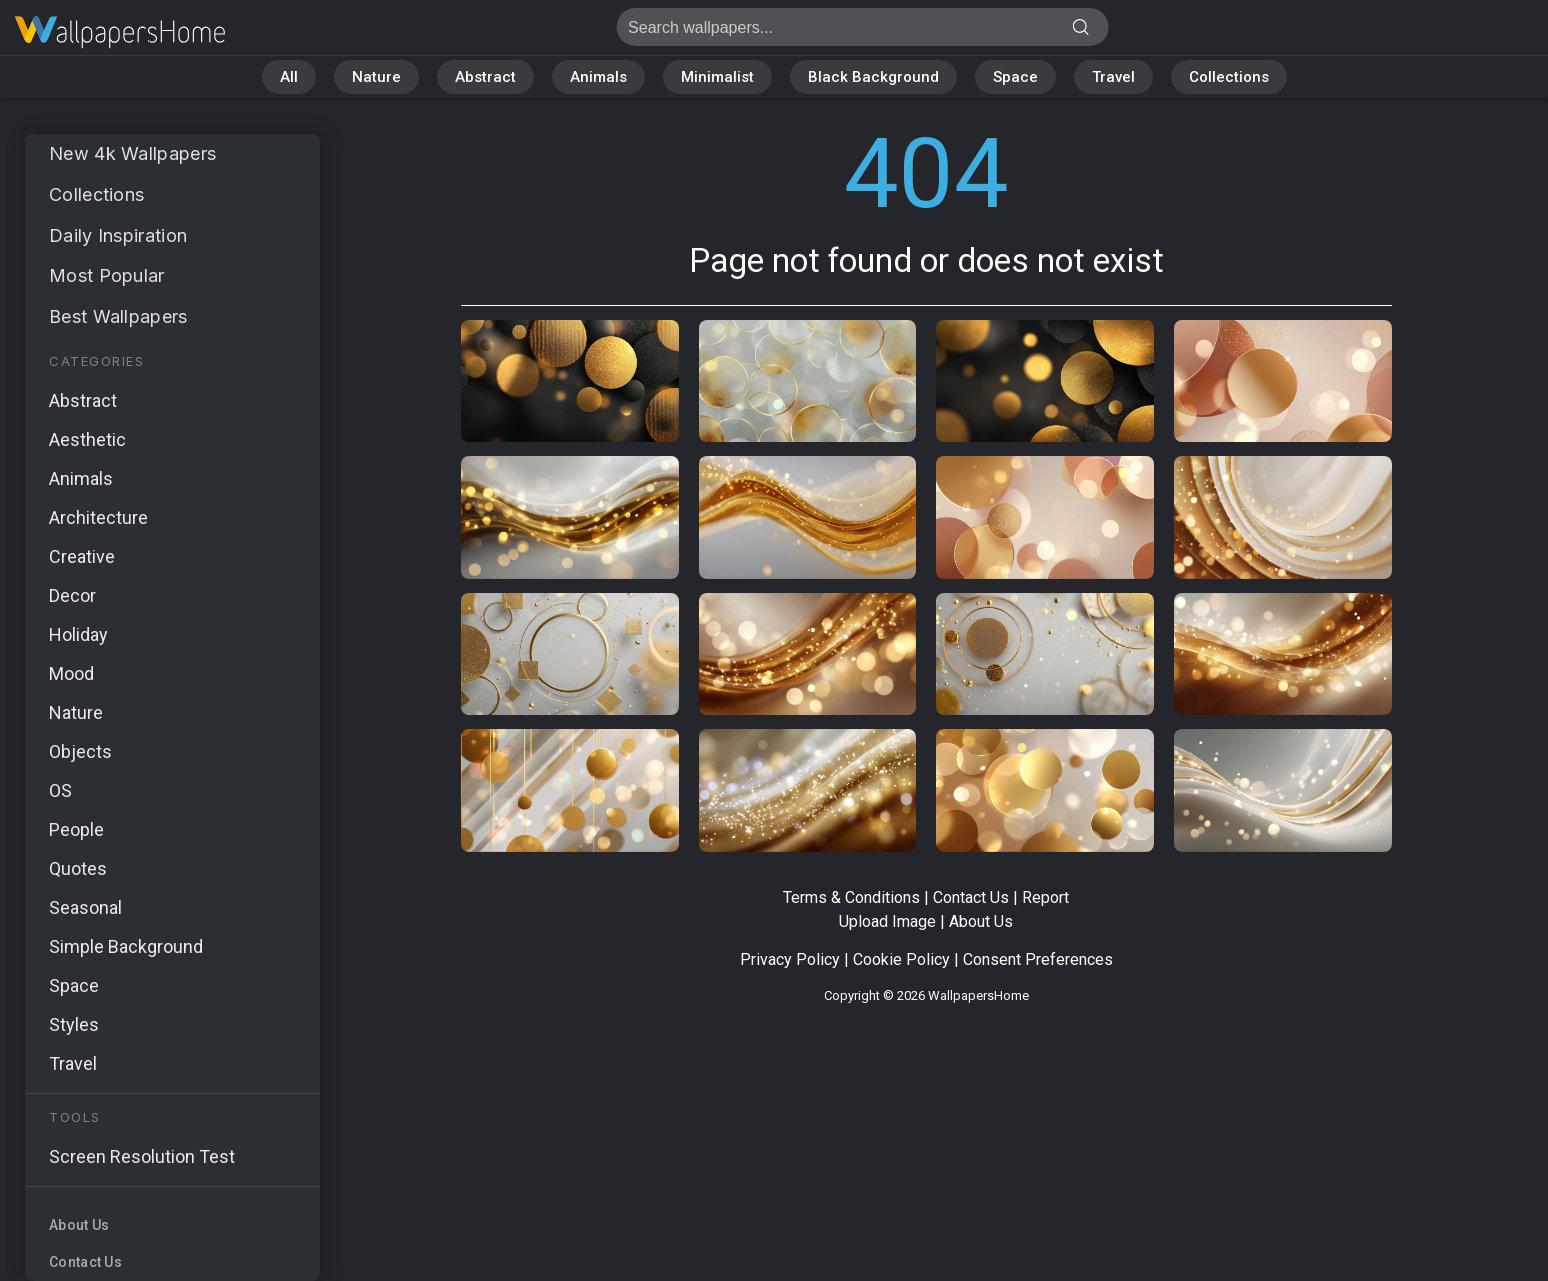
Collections (1229, 77)
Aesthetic (87, 439)
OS (60, 790)
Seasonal (85, 907)
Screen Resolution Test (142, 1156)
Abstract (485, 77)
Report (1045, 897)
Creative (82, 556)
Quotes (78, 868)
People (76, 829)
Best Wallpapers (118, 316)
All (289, 77)
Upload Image (887, 921)
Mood (71, 673)
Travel (1113, 77)
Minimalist (717, 77)
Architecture (98, 517)
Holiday (78, 634)
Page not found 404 (120, 32)
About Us (79, 1225)
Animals (598, 77)
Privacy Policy (790, 959)
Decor (72, 595)
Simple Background (126, 946)
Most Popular (107, 275)
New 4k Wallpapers (132, 153)
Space (1015, 77)
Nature (376, 77)
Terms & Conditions (851, 897)
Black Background (873, 77)
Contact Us (85, 1262)
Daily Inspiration (118, 235)
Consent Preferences (1038, 959)
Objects (80, 751)
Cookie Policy (901, 959)
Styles (74, 1024)
